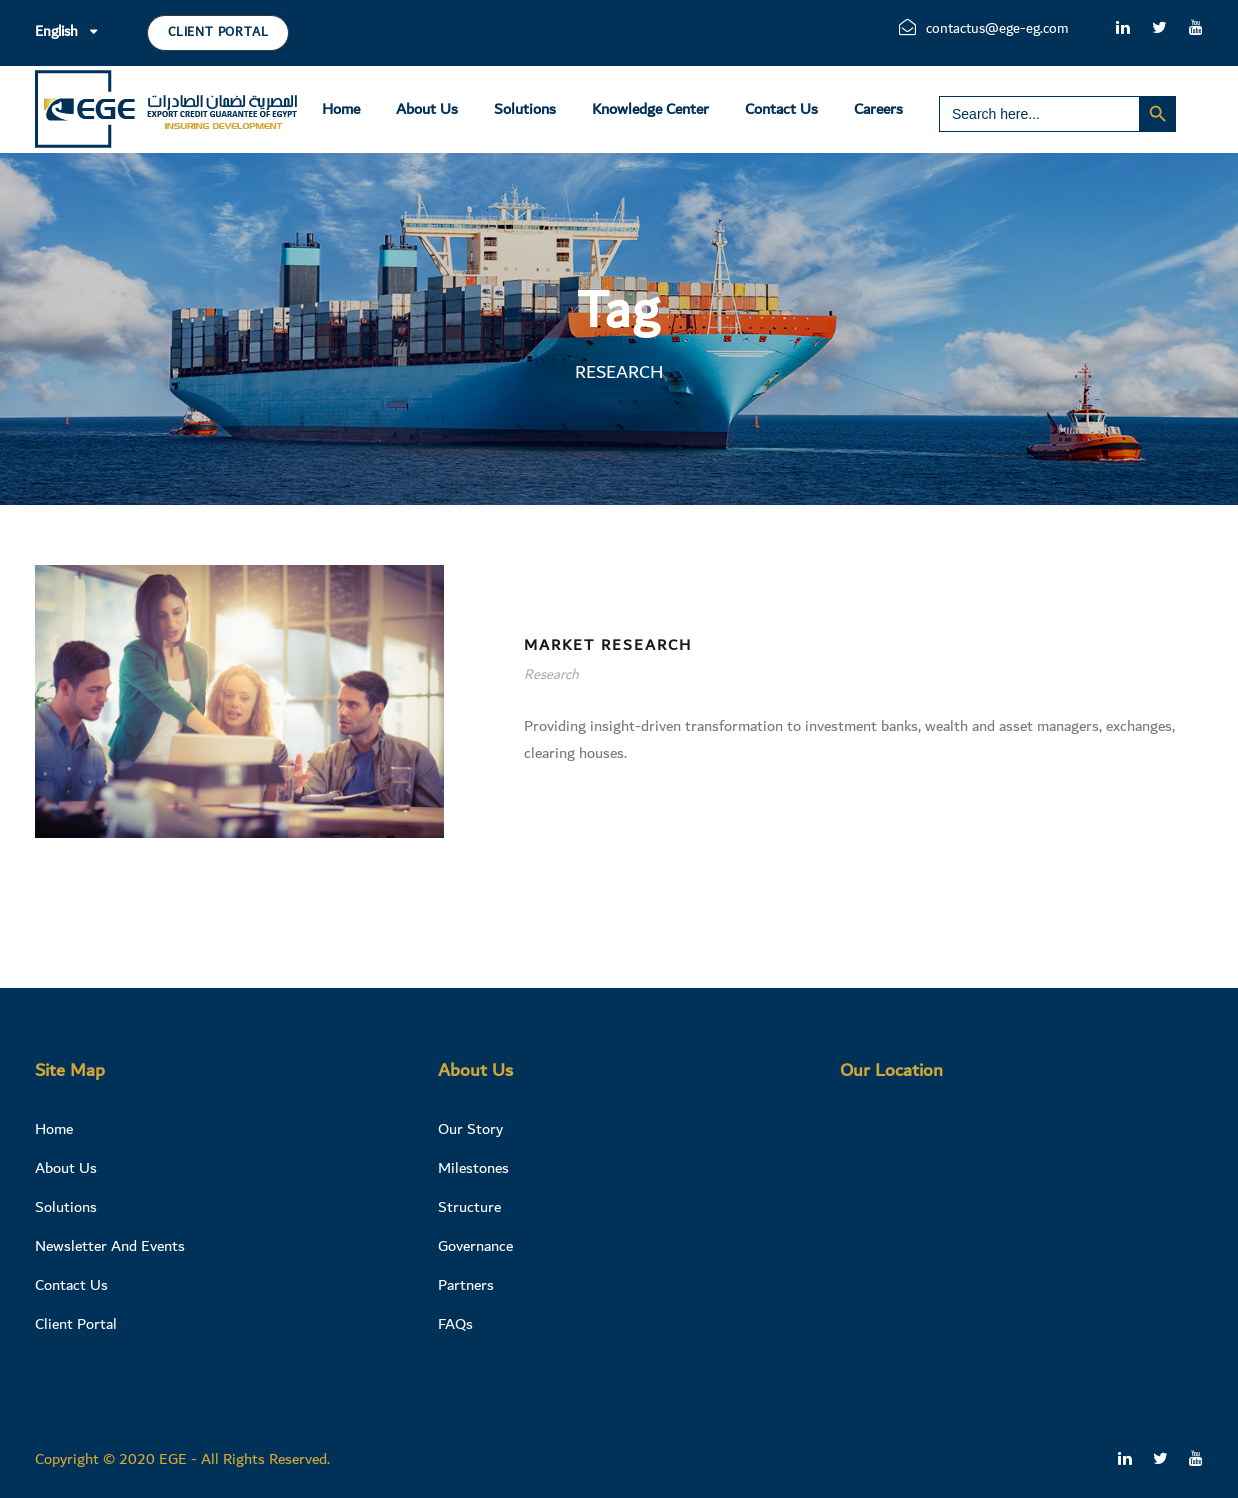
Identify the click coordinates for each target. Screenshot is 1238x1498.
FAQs (455, 1324)
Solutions (525, 109)
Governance (475, 1246)
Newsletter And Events (110, 1246)
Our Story (470, 1129)
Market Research (608, 645)
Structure (469, 1207)
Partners (466, 1285)
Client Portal (218, 32)
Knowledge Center (650, 109)
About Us (427, 109)
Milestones (473, 1168)
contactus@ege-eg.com (984, 29)
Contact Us (781, 109)
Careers (878, 109)
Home (341, 109)
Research (551, 675)
